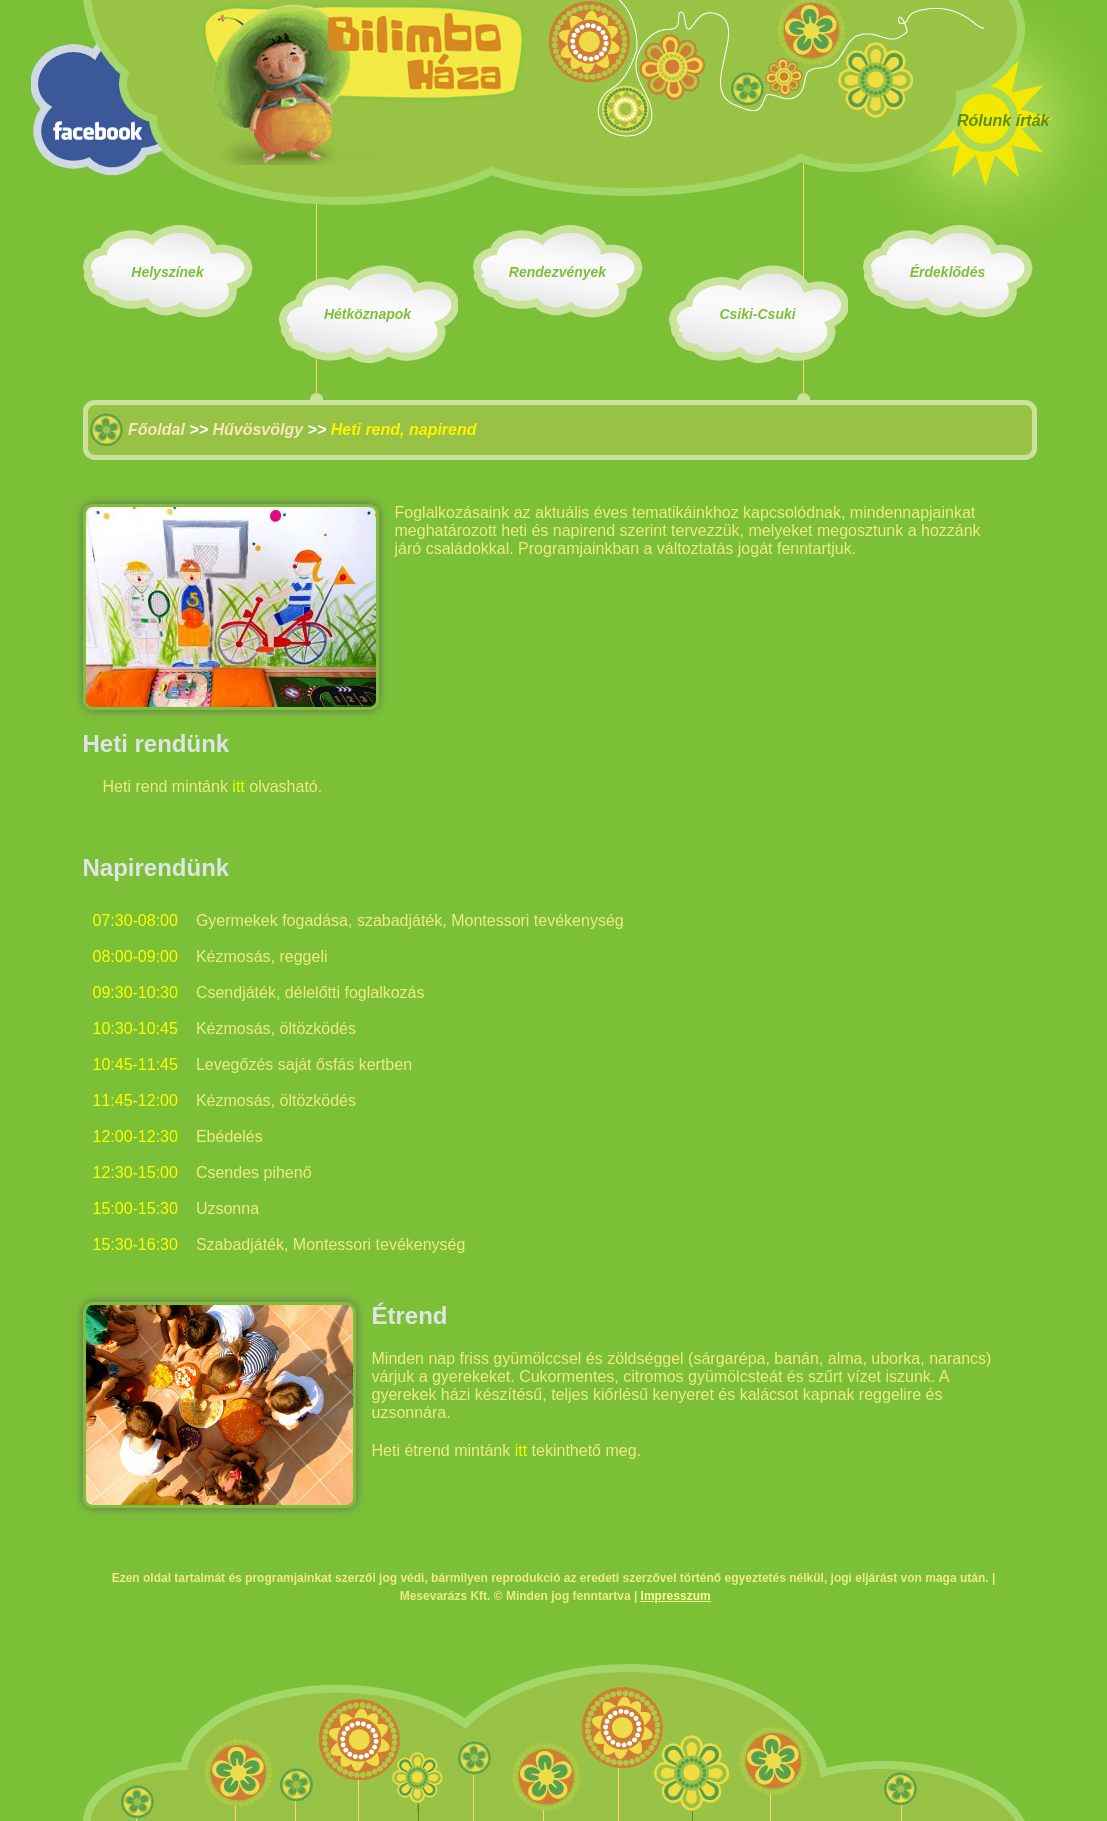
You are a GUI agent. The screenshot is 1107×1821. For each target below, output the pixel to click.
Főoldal (156, 429)
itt (238, 786)
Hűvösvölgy (257, 429)
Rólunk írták (1003, 120)
